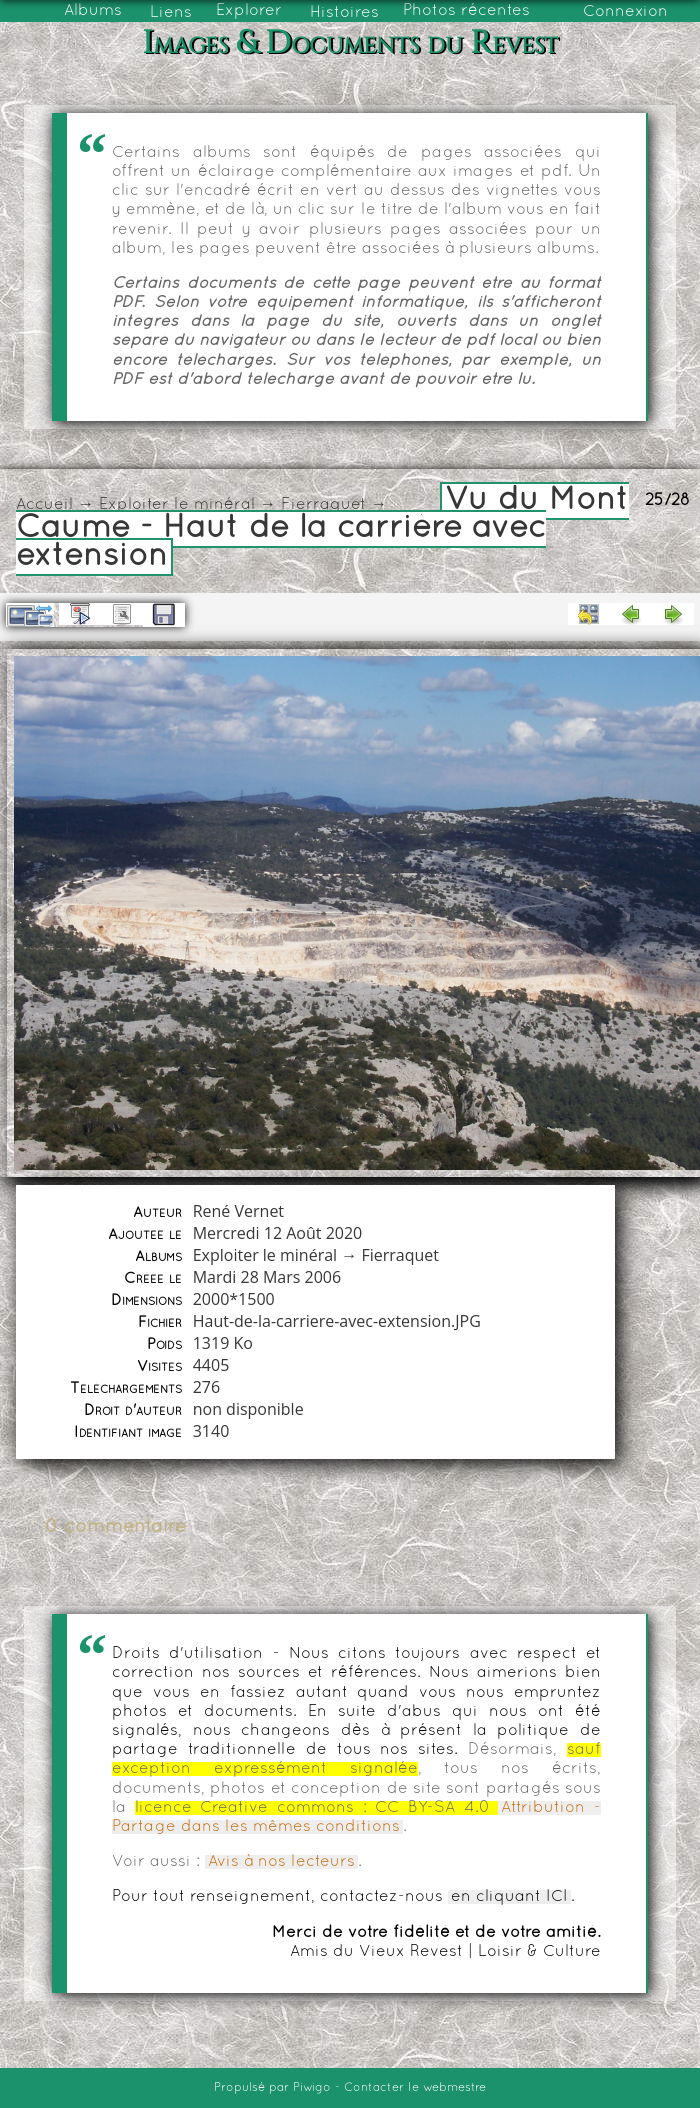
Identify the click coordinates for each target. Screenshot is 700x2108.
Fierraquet (323, 505)
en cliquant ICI (509, 1897)
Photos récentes (466, 11)
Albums (93, 11)
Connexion (625, 12)
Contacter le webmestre (415, 2088)
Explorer (249, 11)
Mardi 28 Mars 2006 (267, 1277)
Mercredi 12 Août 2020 (278, 1233)
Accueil (44, 505)
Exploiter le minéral (177, 505)
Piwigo (312, 2088)
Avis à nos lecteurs (281, 1862)
